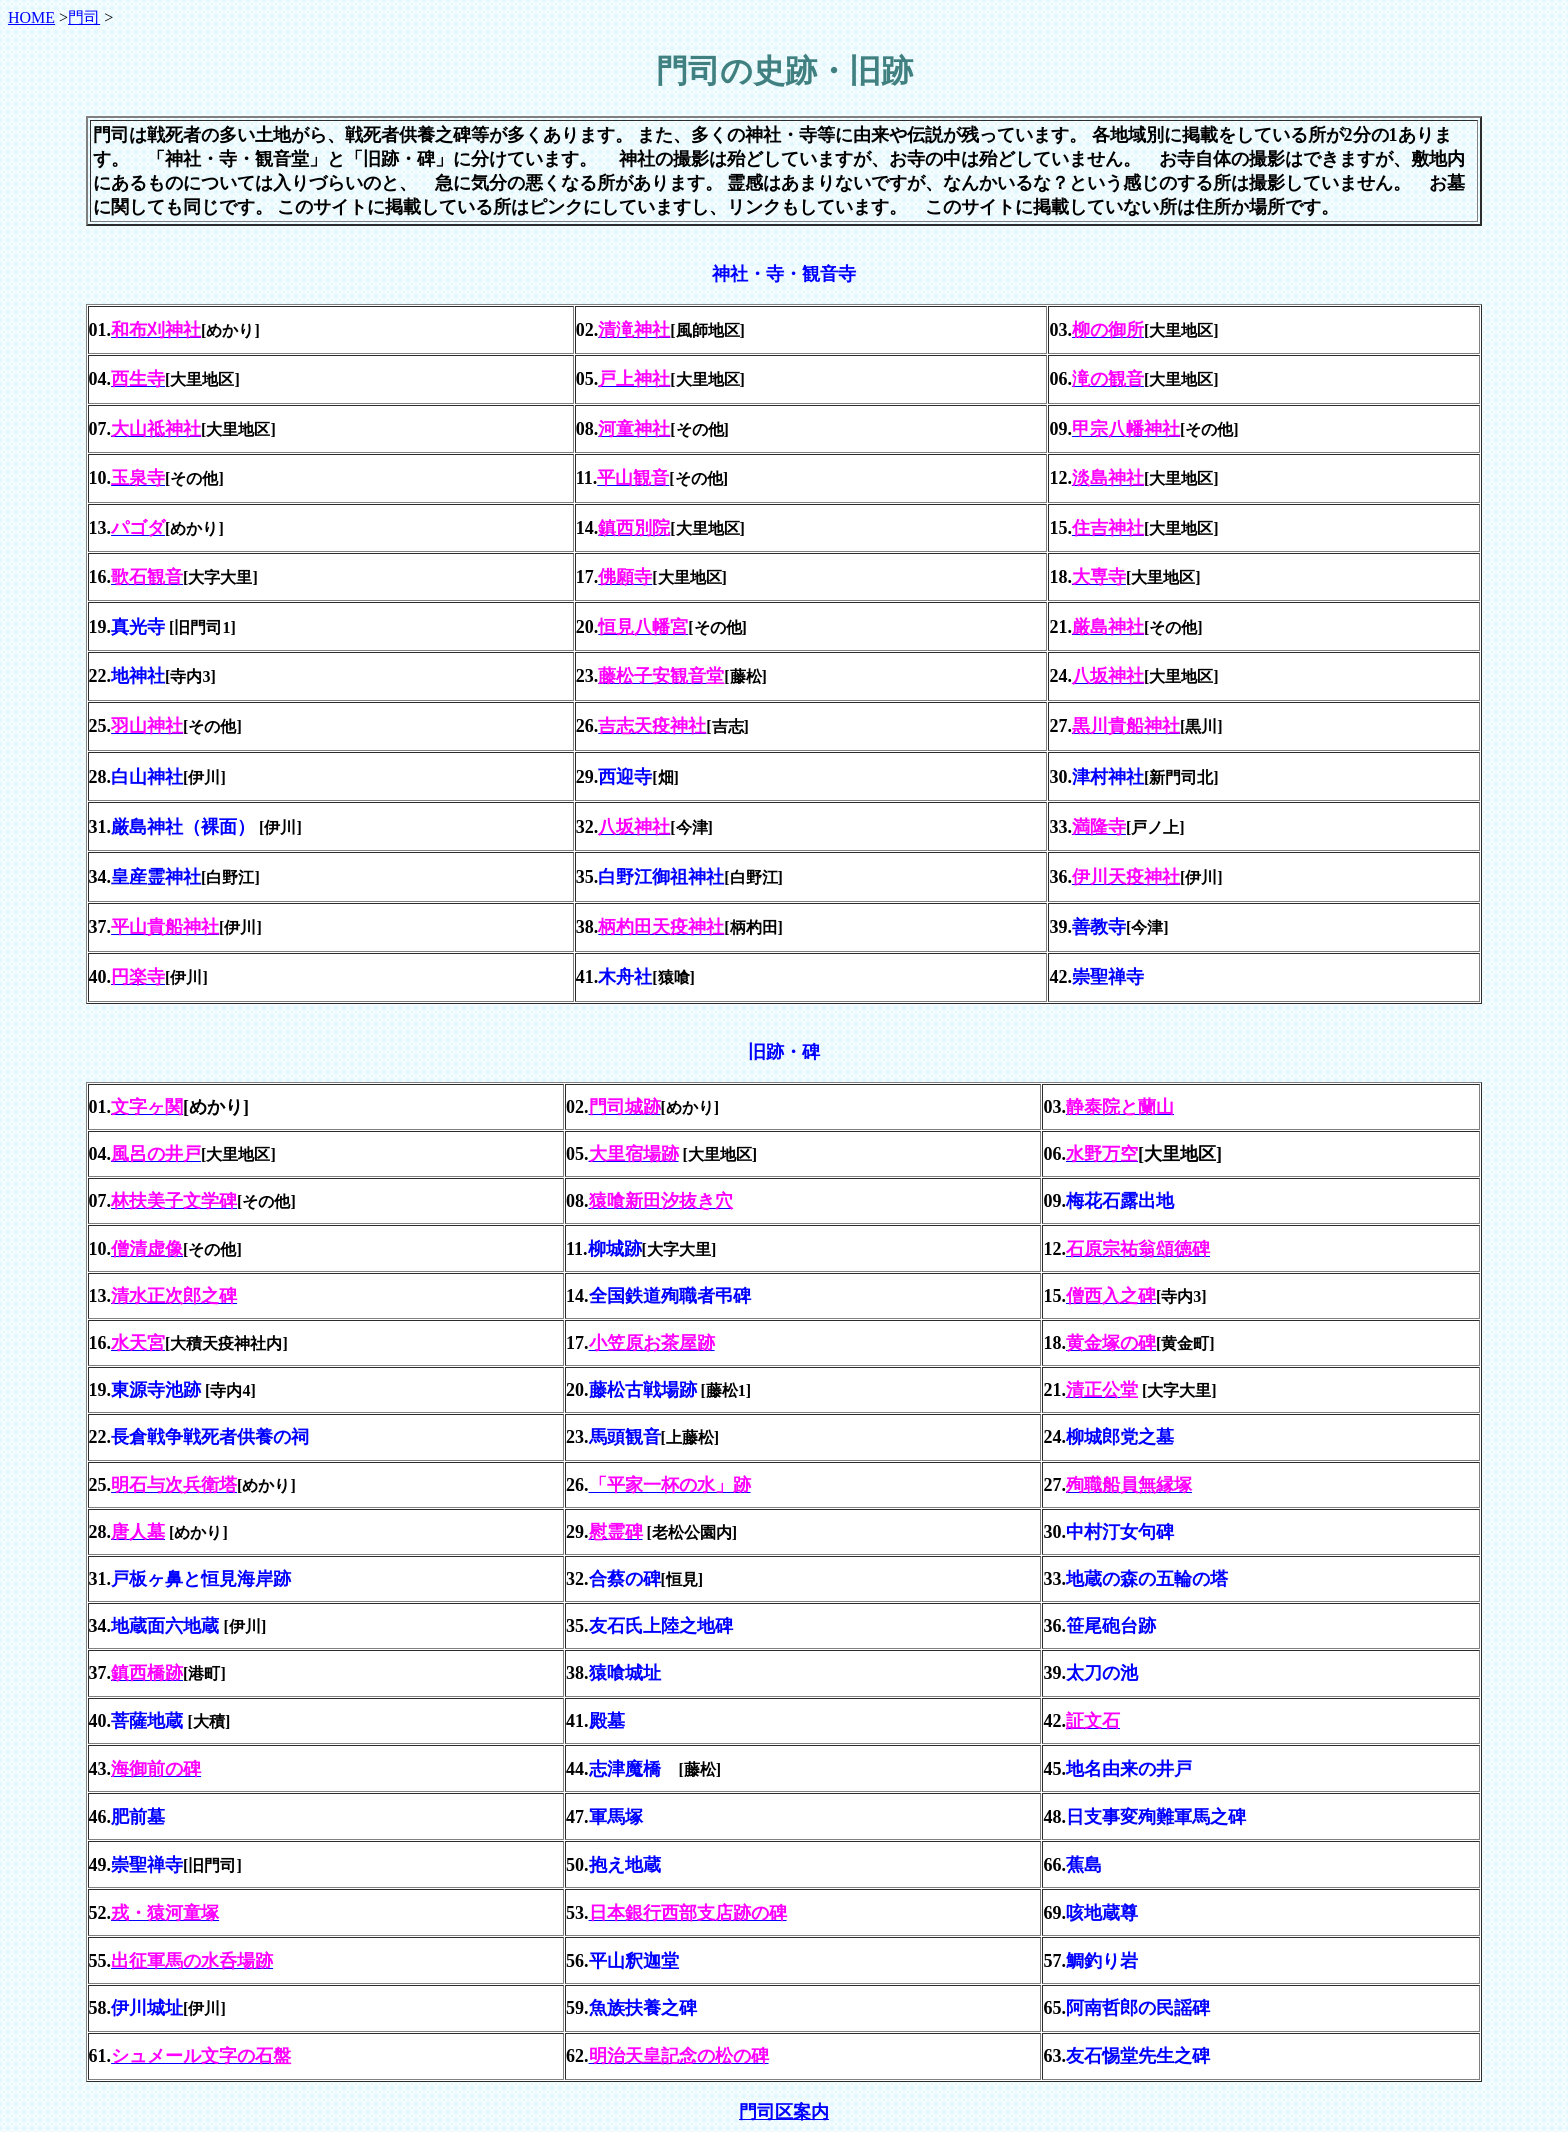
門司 (84, 17)
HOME (31, 17)
